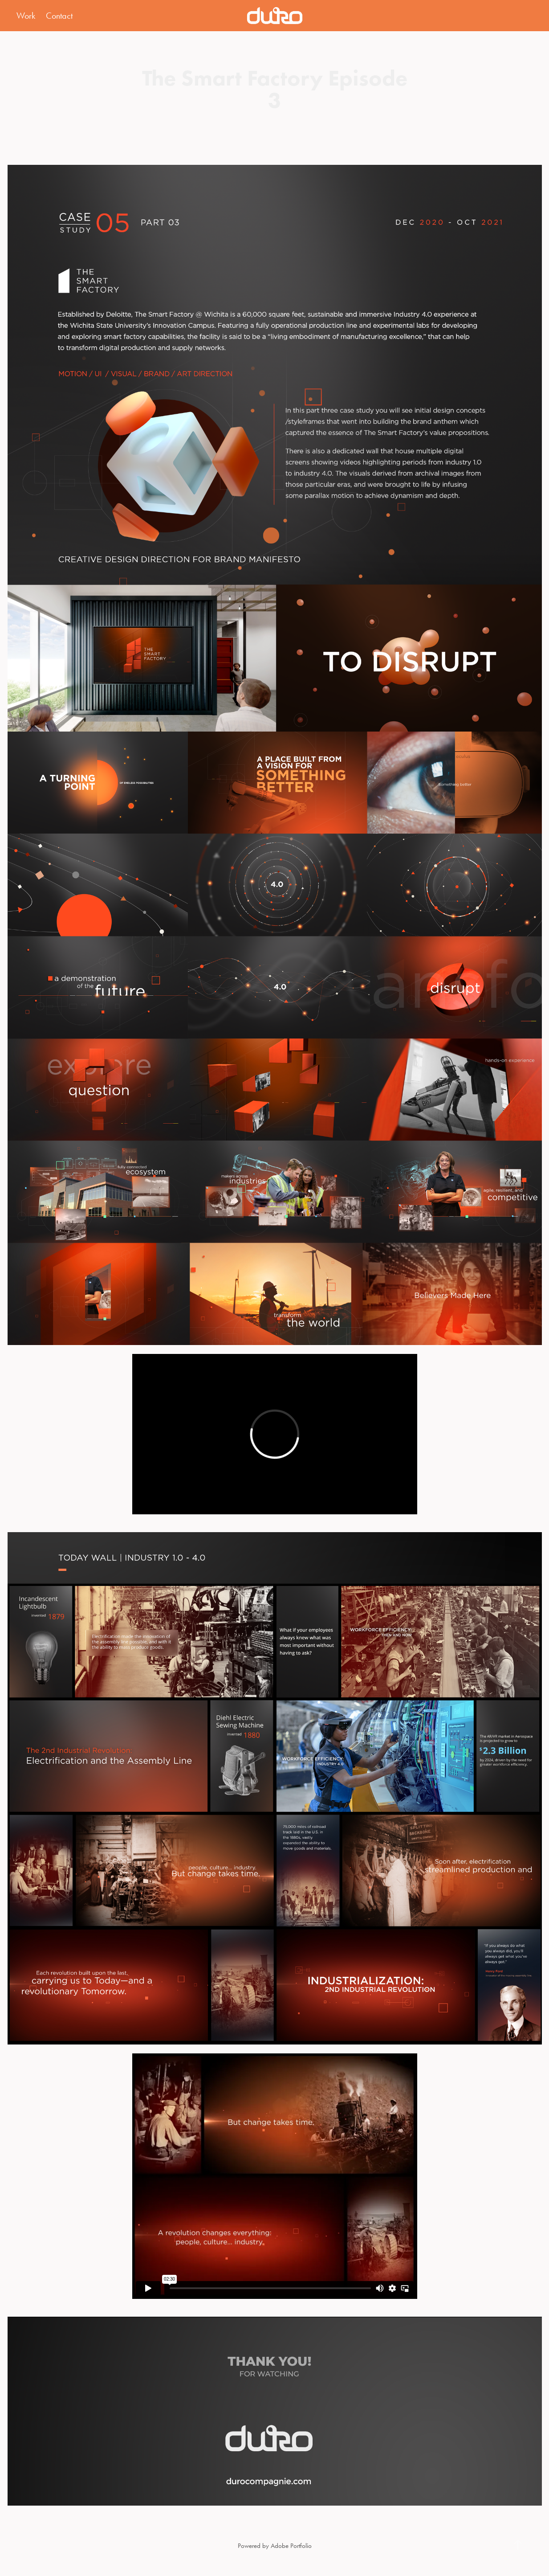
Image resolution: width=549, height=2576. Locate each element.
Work (25, 15)
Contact (59, 15)
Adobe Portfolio (291, 2546)
